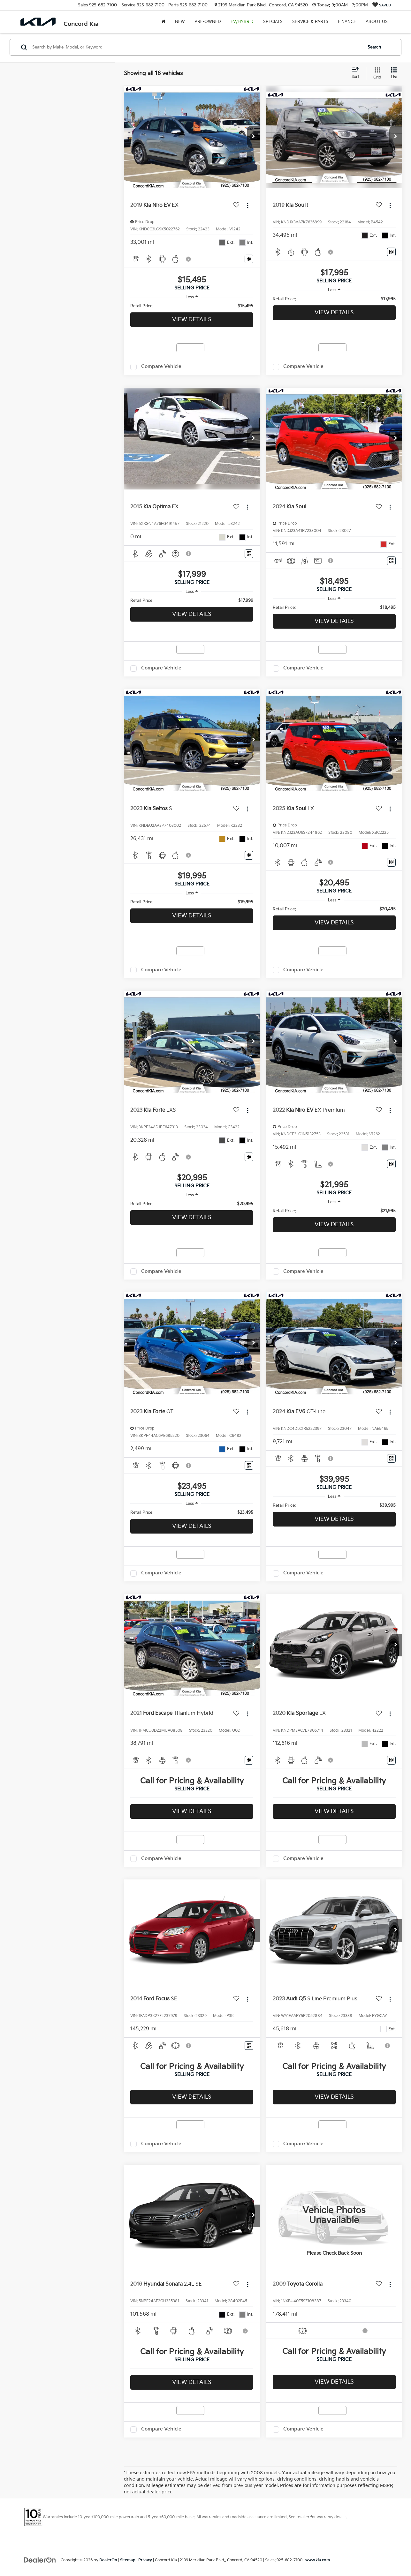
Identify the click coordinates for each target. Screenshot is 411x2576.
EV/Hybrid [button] (242, 21)
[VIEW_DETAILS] (334, 2215)
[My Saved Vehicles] (381, 5)
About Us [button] (377, 21)
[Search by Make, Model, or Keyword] (196, 47)
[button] (253, 137)
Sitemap (127, 2560)
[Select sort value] (357, 73)
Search (374, 47)
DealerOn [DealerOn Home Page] (108, 2560)
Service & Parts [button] (310, 21)
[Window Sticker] (249, 259)
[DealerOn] (40, 2560)
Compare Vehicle (161, 366)
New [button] (180, 21)
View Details (191, 319)
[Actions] (247, 205)
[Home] (163, 22)
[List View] (394, 73)
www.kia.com (317, 2560)
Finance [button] (347, 21)
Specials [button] (273, 21)
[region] (191, 306)
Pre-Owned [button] (207, 21)
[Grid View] (376, 73)
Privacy (145, 2560)
